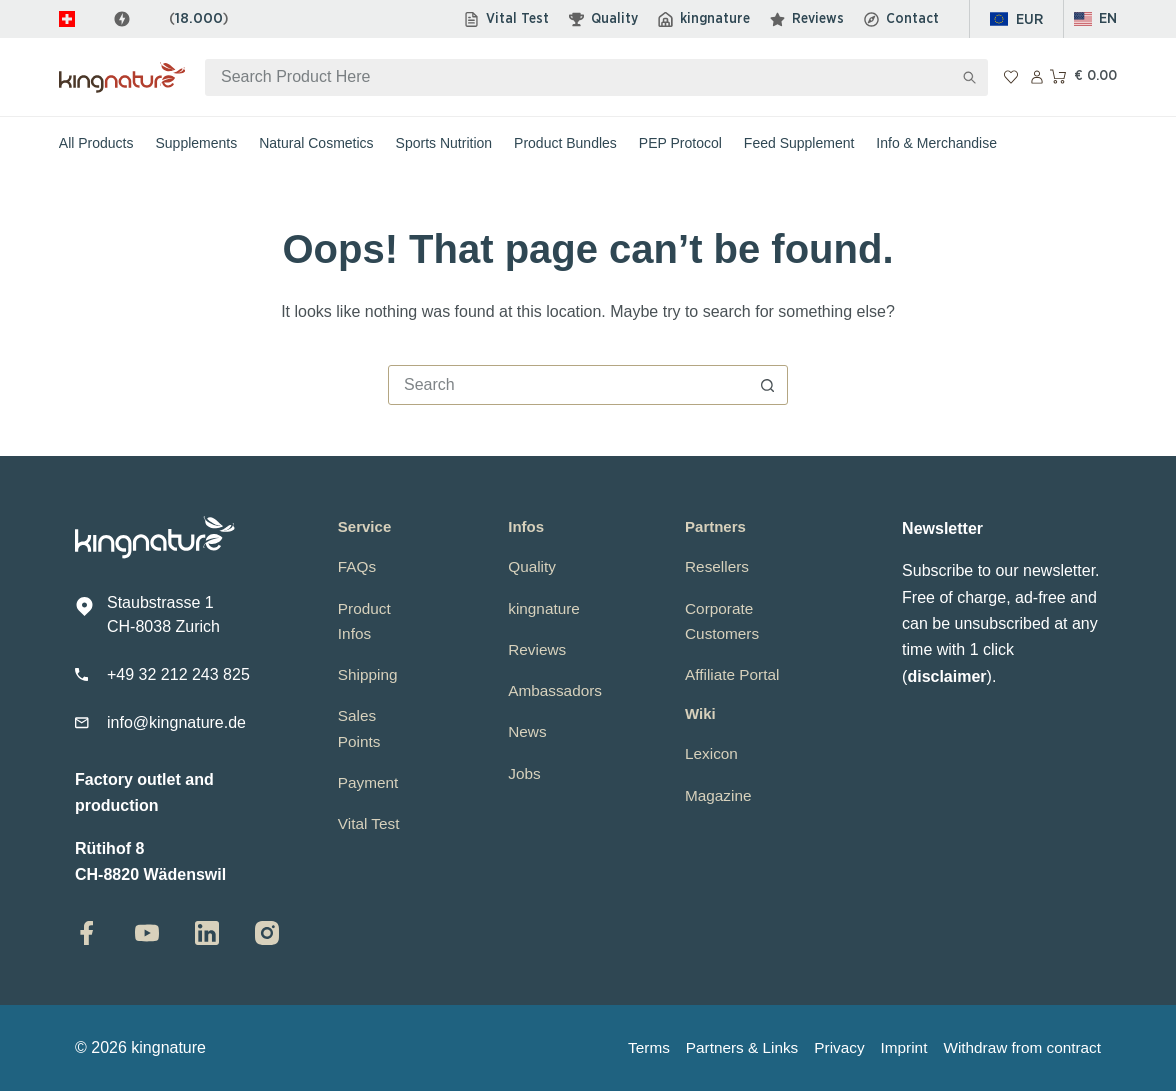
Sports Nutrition (444, 143)
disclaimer (946, 676)
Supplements (197, 143)
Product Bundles (565, 143)
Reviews (807, 19)
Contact (901, 19)
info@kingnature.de (176, 722)
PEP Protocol (680, 143)
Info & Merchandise (936, 143)
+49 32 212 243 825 (178, 674)
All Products (96, 143)
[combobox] (579, 77)
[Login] (1037, 77)
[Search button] (969, 77)
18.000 (199, 18)
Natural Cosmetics (316, 143)
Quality (603, 19)
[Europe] (1016, 19)
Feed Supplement (799, 143)
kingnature (704, 19)
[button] (1096, 19)
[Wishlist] (1011, 77)
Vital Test (506, 19)
